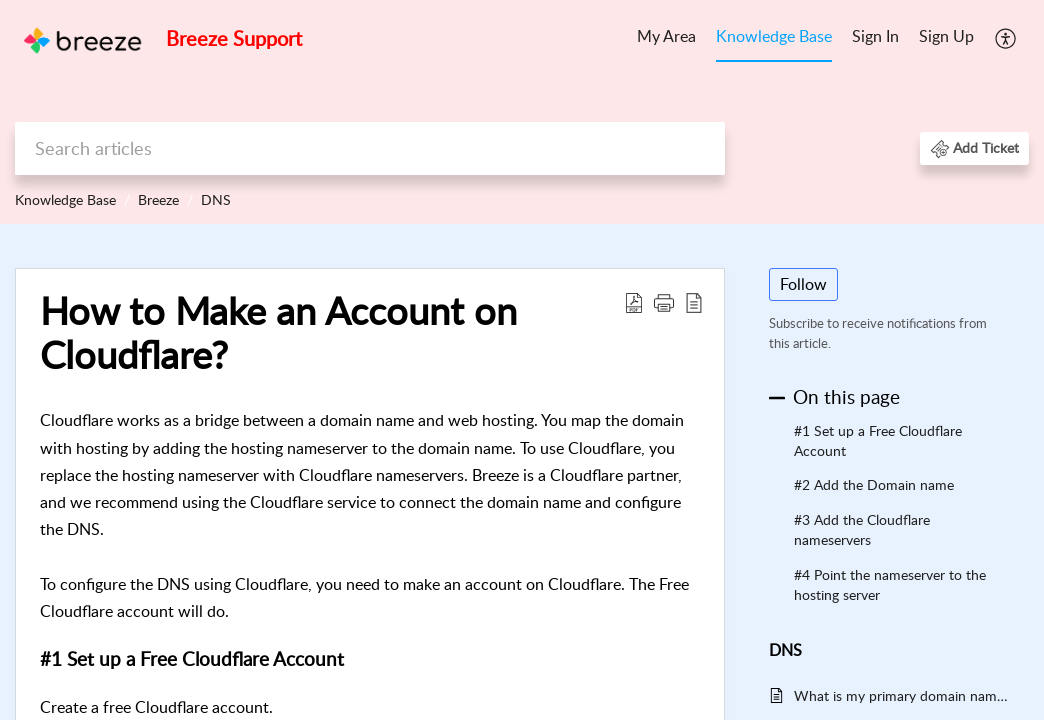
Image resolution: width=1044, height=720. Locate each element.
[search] (370, 148)
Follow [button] (803, 284)
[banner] (522, 112)
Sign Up (946, 36)
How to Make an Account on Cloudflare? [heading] (278, 333)
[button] (1006, 38)
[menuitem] (666, 38)
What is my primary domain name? (901, 695)
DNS (216, 199)
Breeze (158, 199)
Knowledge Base (774, 36)
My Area (666, 36)
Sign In (875, 36)
